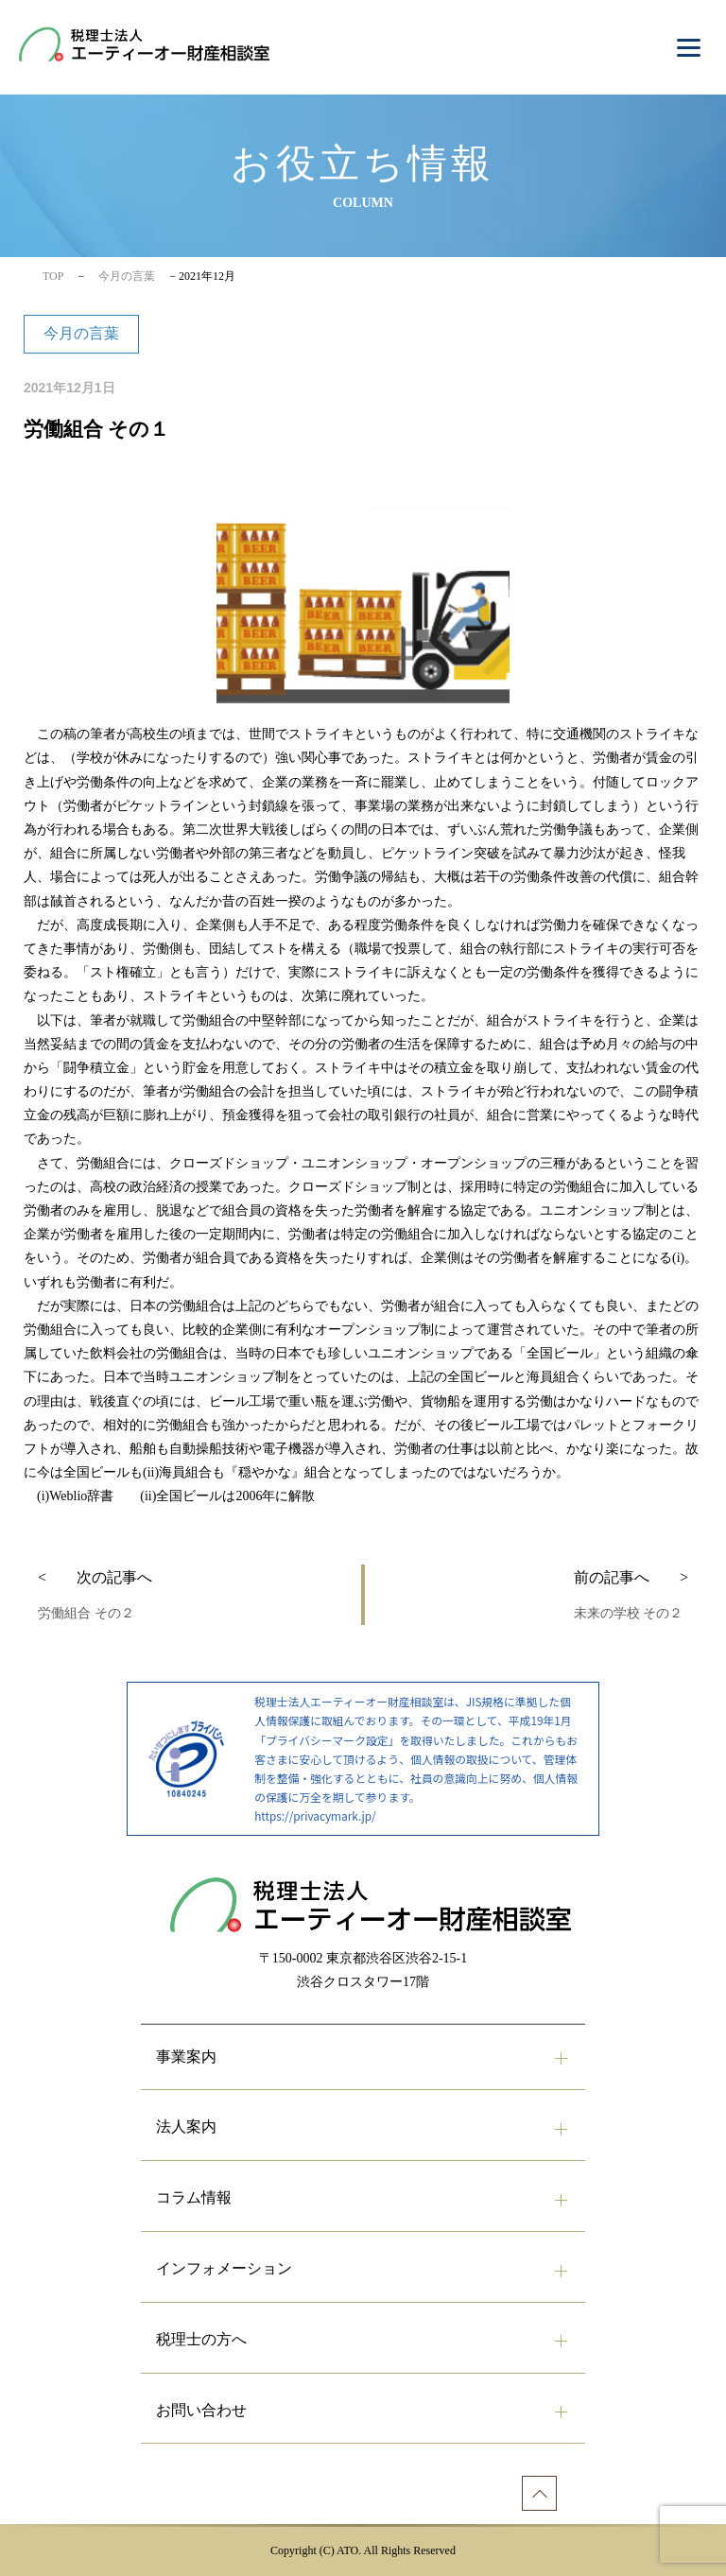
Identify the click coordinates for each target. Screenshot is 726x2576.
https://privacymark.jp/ (314, 1815)
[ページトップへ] (539, 2493)
